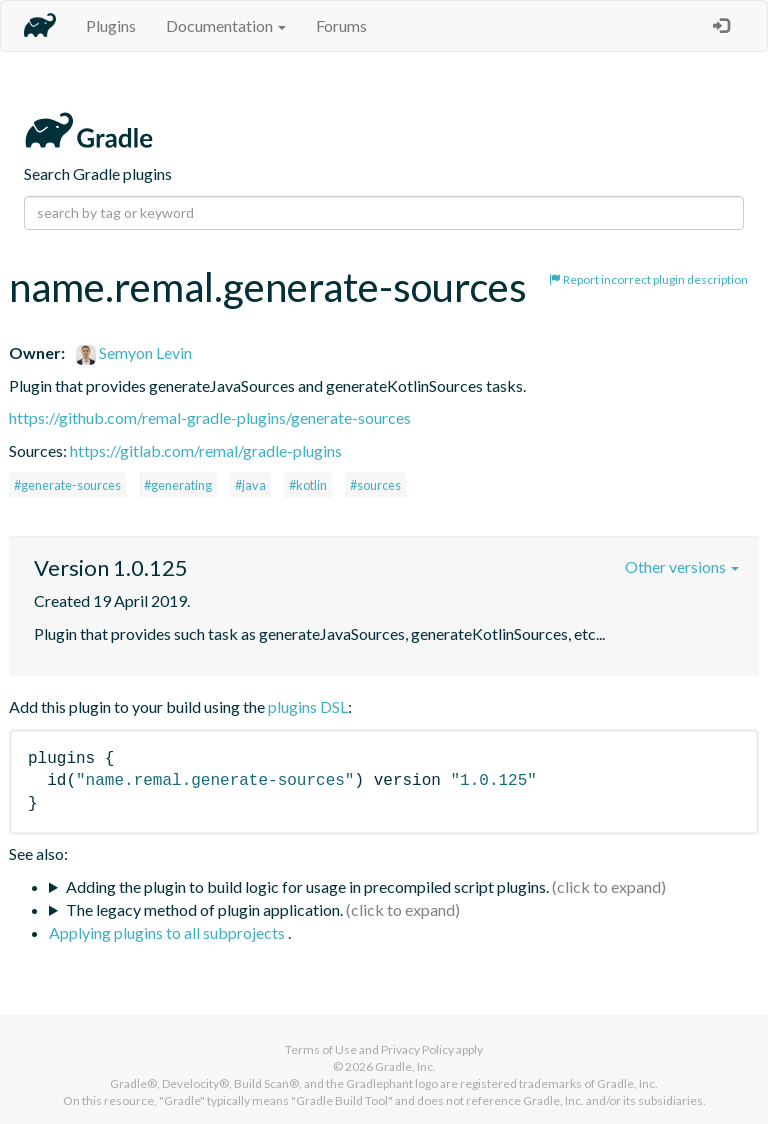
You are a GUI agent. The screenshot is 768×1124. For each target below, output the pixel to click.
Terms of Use (321, 1049)
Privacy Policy (417, 1049)
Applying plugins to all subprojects (168, 932)
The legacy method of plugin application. (204, 909)
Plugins (111, 25)
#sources (375, 485)
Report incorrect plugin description (648, 279)
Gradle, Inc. (405, 1066)
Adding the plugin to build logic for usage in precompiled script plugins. (307, 886)
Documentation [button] (226, 25)
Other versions (682, 566)
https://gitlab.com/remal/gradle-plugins (206, 450)
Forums (341, 25)
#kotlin (308, 485)
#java (250, 485)
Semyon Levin (134, 352)
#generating (178, 485)
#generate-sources (67, 485)
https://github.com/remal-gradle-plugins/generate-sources (210, 417)
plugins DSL (308, 706)
